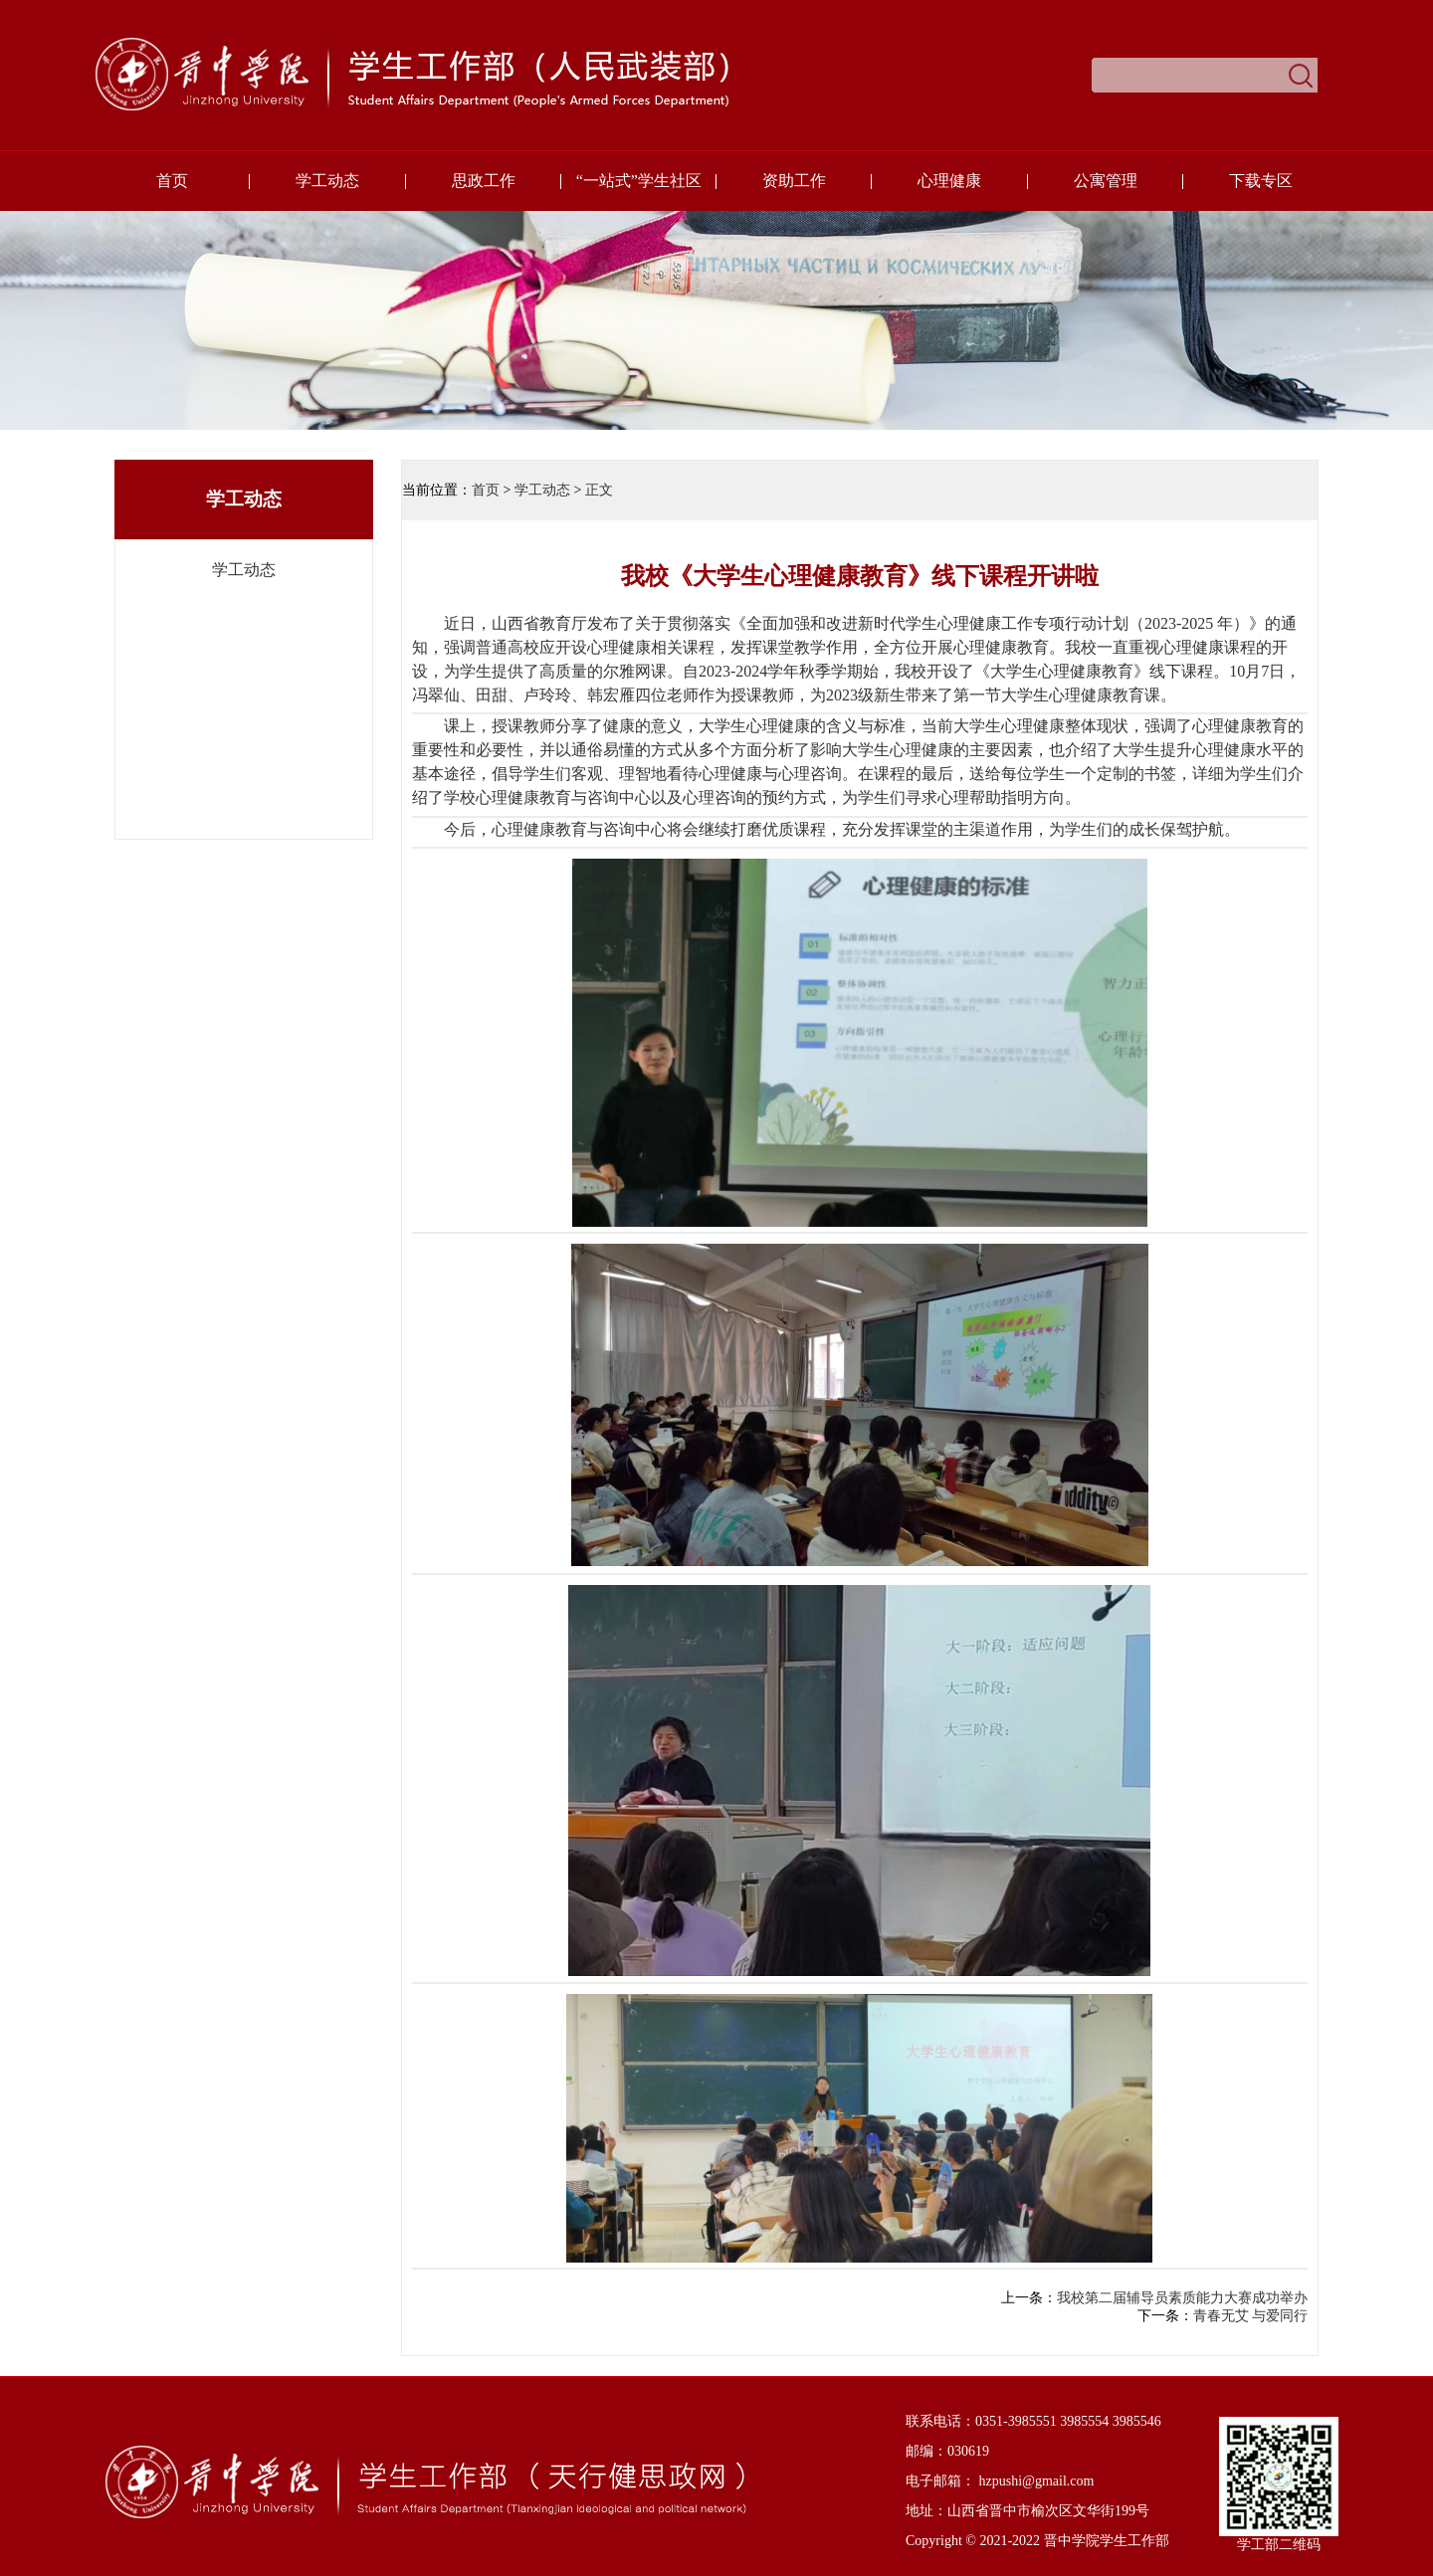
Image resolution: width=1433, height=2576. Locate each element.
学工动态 (327, 180)
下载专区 (1261, 180)
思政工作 (483, 180)
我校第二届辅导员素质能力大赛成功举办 (1182, 2297)
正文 (599, 490)
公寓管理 (1105, 180)
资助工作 (794, 180)
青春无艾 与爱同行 (1251, 2315)
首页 (172, 180)
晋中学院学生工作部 (1106, 2540)
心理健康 (949, 180)
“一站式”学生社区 (639, 180)
